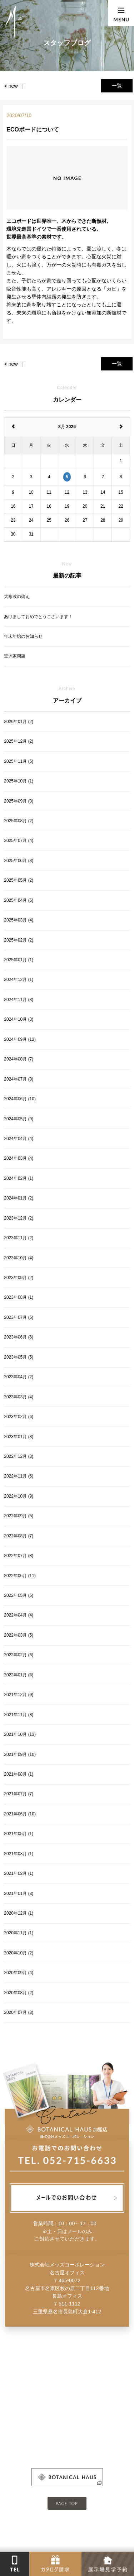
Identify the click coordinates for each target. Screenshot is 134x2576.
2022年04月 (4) (18, 1615)
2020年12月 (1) (18, 1913)
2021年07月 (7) (18, 1793)
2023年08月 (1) (18, 1297)
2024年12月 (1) (18, 979)
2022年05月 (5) (18, 1595)
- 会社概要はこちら (67, 2429)
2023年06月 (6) (18, 1337)
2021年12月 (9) (18, 1694)
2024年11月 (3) (18, 999)
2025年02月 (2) (18, 940)
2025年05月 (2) (18, 880)
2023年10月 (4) (18, 1257)
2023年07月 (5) (18, 1317)
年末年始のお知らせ (23, 636)
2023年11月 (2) (18, 1237)
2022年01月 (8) (18, 1674)
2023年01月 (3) (18, 1436)
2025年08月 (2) (18, 820)
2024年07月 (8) (18, 1079)
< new (11, 86)
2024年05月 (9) (18, 1118)
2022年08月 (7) (18, 1535)
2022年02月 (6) (18, 1654)
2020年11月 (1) (18, 1932)
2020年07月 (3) (18, 2012)
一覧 (117, 85)
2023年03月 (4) (18, 1396)
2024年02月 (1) (18, 1178)
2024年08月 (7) (18, 1059)
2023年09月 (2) (18, 1277)
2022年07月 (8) (18, 1555)
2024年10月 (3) (18, 1019)
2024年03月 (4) (18, 1158)
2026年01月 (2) (18, 721)
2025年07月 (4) (18, 840)
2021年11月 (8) (18, 1714)
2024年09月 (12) (20, 1039)
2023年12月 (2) (18, 1218)
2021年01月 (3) (18, 1893)
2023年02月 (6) (18, 1416)
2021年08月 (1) (18, 1774)
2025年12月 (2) (18, 741)
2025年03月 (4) (18, 920)
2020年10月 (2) (18, 1952)
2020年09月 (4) (18, 1972)
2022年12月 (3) (18, 1456)
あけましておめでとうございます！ (38, 616)
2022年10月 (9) (18, 1496)
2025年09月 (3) (18, 801)
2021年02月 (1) (18, 1873)
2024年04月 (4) (18, 1138)
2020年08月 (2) (18, 1992)
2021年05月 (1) (18, 1833)
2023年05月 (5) (18, 1357)
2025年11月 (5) (18, 761)
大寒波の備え (17, 596)
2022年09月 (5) (18, 1515)
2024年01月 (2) (18, 1198)
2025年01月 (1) (18, 959)
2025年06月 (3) (18, 860)
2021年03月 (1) (18, 1853)
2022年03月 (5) (18, 1635)
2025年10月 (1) (18, 781)
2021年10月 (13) (20, 1734)
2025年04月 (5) (18, 900)
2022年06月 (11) (20, 1575)
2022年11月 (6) (18, 1476)
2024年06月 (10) (20, 1098)
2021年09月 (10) (20, 1754)
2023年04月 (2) (18, 1376)
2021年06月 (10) (20, 1813)
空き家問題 (14, 656)
